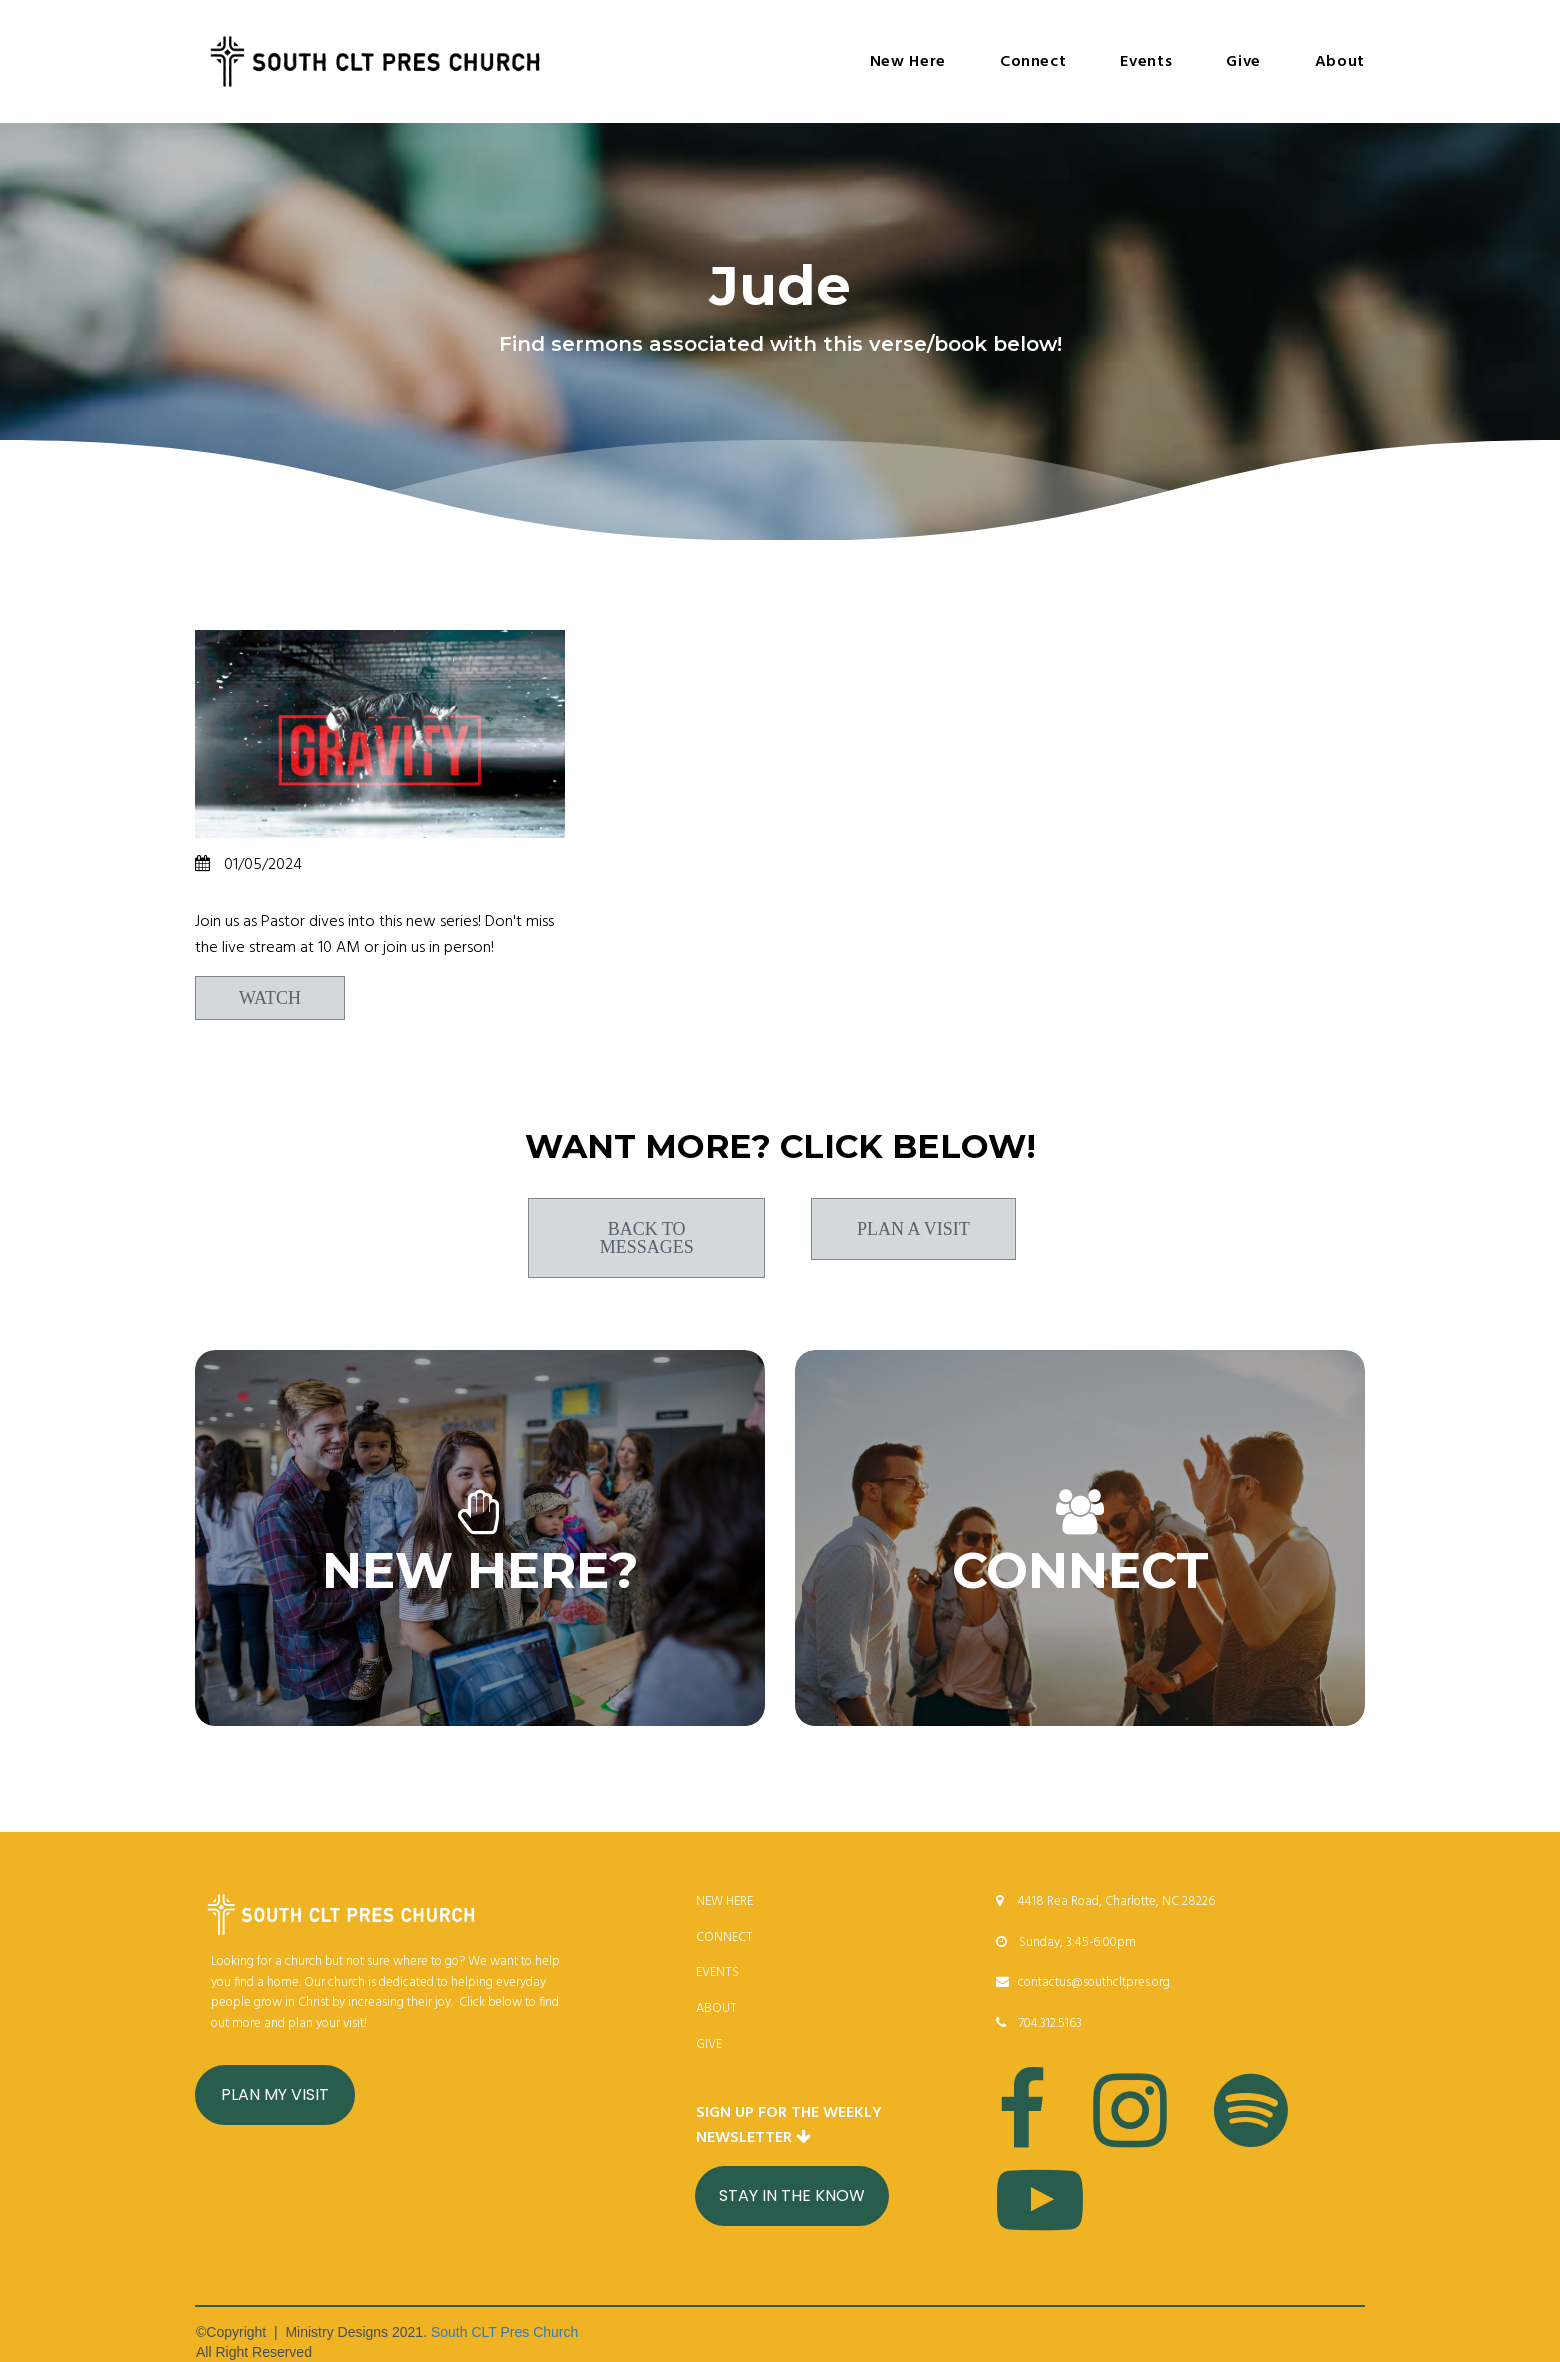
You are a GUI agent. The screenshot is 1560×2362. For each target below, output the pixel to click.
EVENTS (717, 1972)
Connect (1033, 62)
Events (1146, 62)
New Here (908, 62)
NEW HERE (724, 1901)
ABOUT (716, 2008)
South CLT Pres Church (504, 2332)
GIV (706, 2044)
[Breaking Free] (380, 734)
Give (1243, 62)
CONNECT (724, 1937)
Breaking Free (271, 894)
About (1340, 62)
